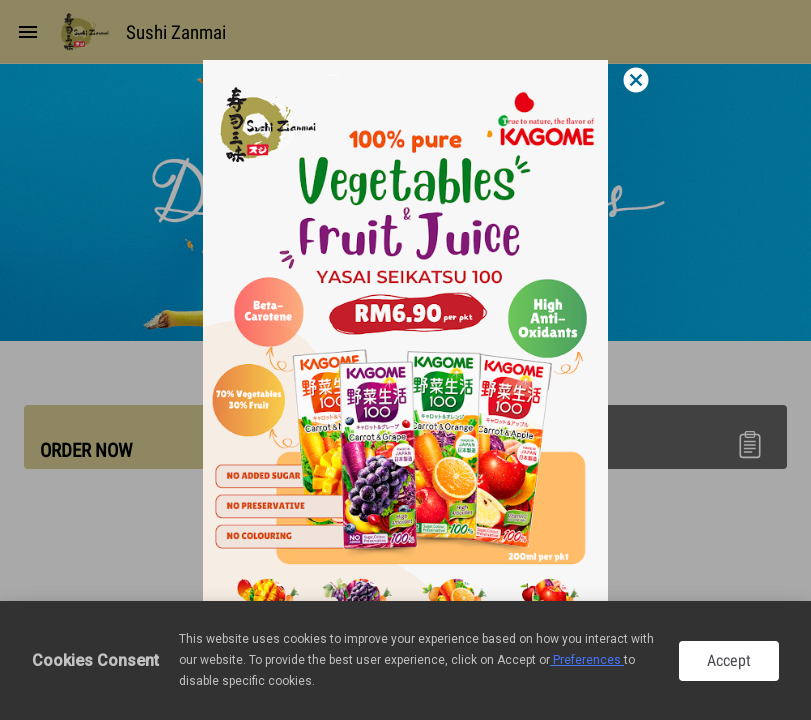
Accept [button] (729, 660)
